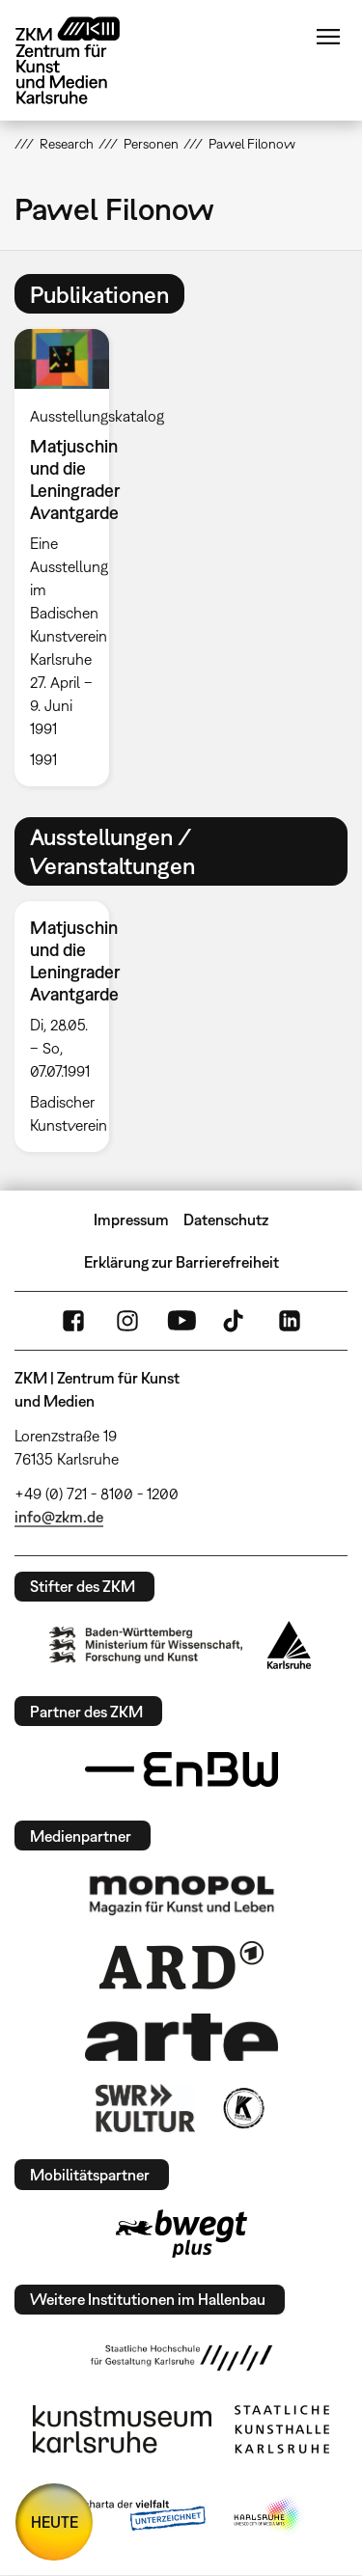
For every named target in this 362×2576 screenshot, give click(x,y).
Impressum (131, 1219)
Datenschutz (225, 1219)
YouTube (181, 1321)
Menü (328, 36)
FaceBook (73, 1321)
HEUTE (54, 2522)
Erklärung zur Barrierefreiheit (181, 1262)
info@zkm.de (58, 1516)
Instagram (127, 1321)
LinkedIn (289, 1321)
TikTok (235, 1321)
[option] (69, 557)
